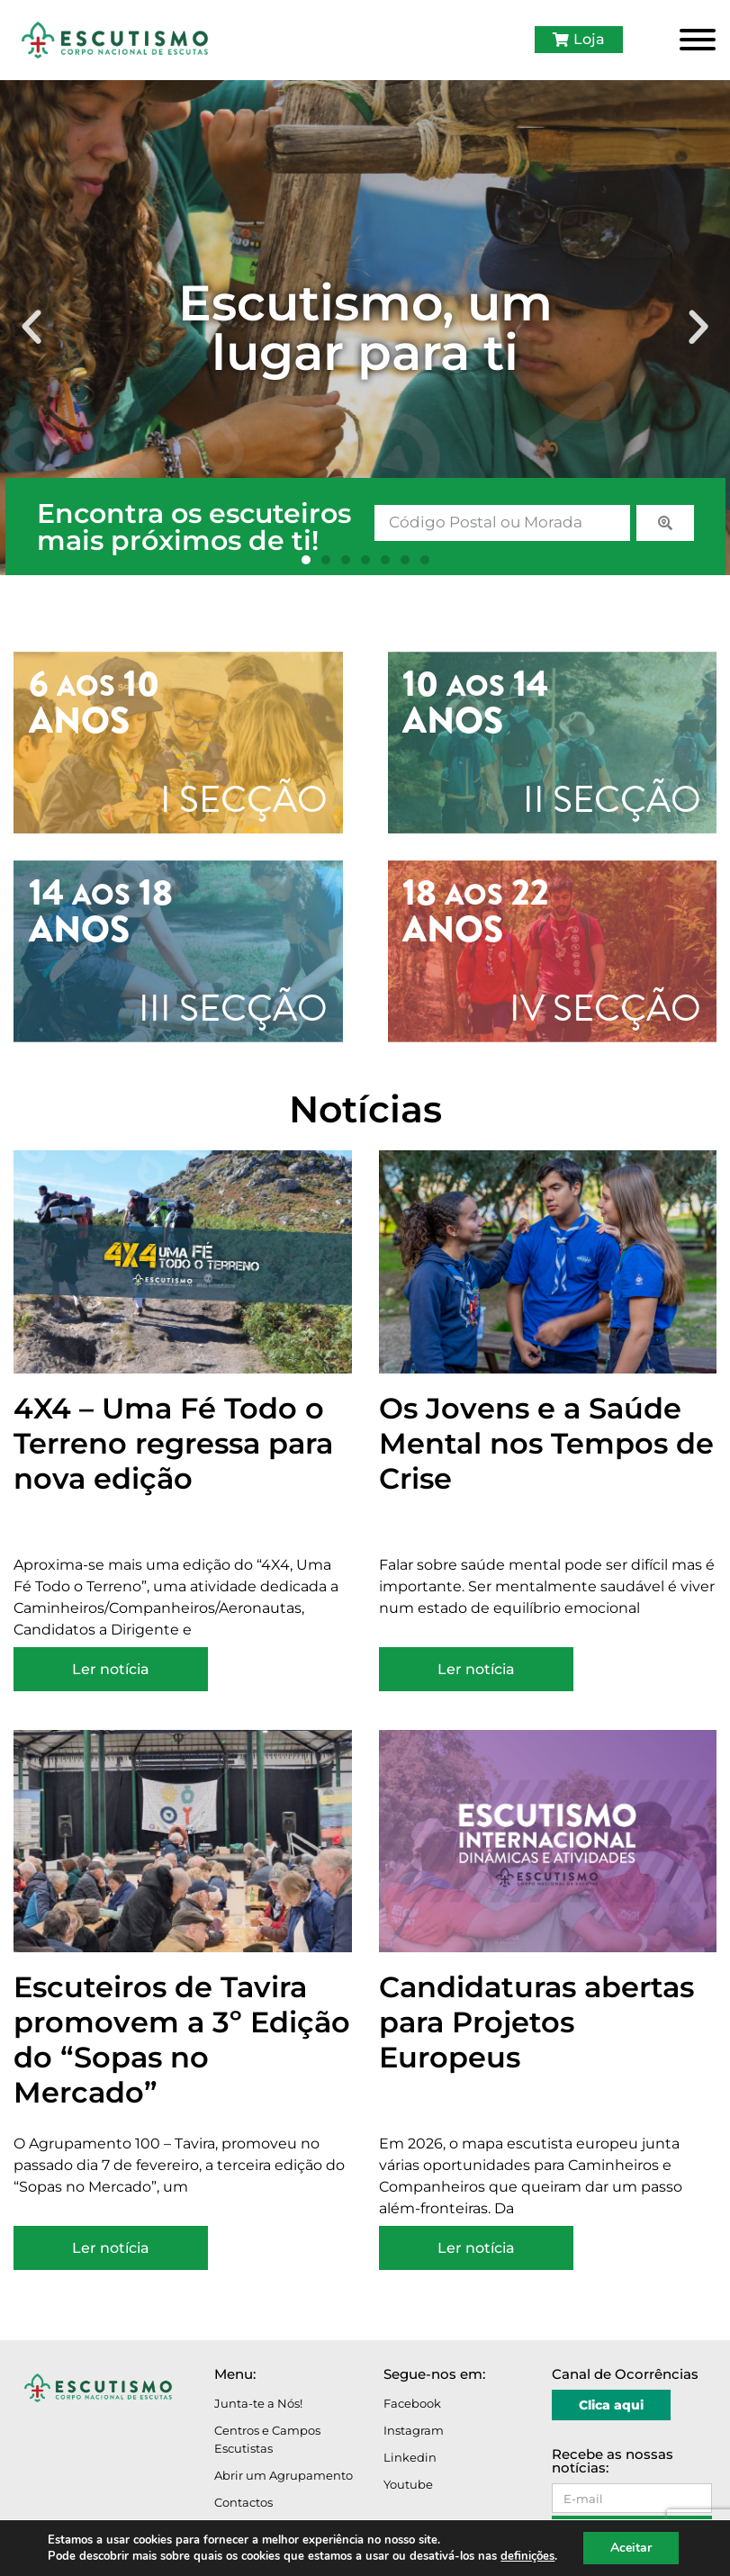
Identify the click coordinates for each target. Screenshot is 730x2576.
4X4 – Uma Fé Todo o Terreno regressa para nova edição (173, 1443)
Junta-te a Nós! (258, 2403)
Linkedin (410, 2457)
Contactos (243, 2502)
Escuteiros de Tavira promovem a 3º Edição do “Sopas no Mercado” (182, 2039)
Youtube (408, 2484)
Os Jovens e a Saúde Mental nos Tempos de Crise (546, 1443)
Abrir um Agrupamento (283, 2475)
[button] (31, 327)
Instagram (413, 2430)
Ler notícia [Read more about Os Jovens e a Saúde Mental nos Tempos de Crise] (476, 1669)
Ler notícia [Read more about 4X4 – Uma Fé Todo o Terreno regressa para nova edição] (110, 1669)
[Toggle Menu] (698, 39)
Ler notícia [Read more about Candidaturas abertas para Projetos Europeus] (476, 2247)
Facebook (412, 2403)
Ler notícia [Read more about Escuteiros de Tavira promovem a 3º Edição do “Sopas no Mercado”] (110, 2247)
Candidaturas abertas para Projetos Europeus (536, 2022)
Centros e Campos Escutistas (267, 2439)
